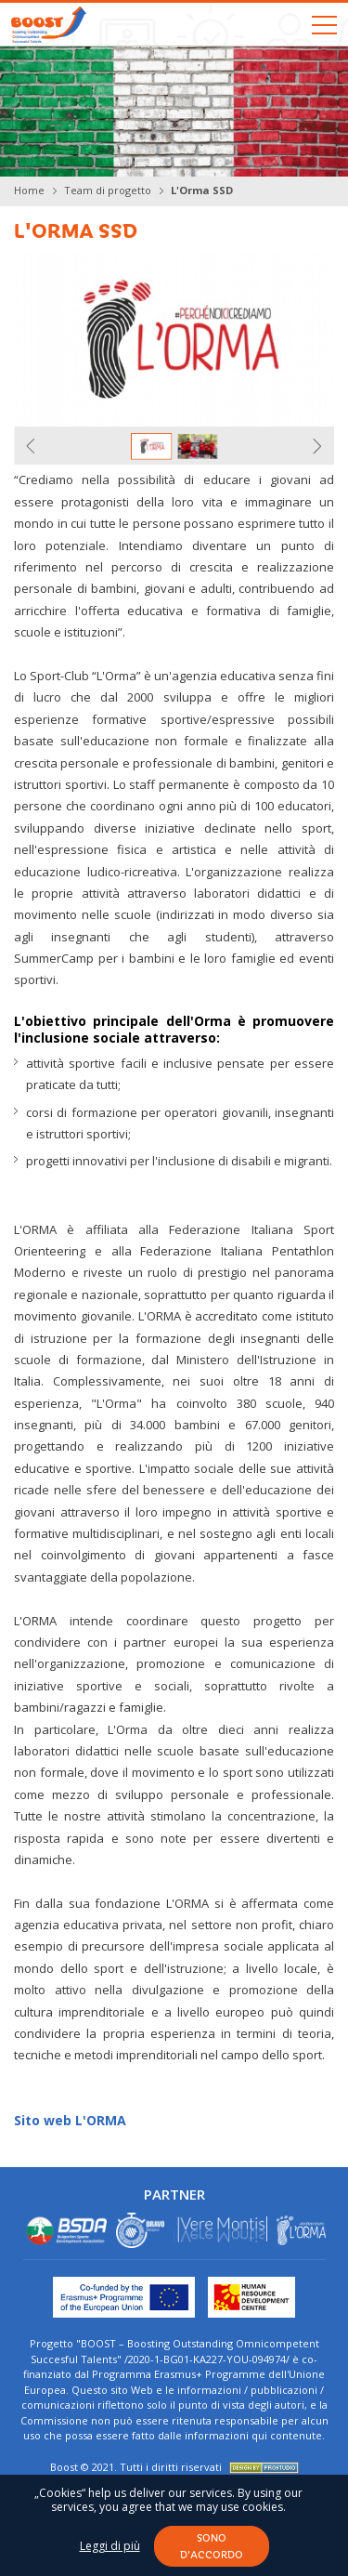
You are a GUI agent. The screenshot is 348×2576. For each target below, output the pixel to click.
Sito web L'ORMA (70, 2120)
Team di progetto (107, 190)
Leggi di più (110, 2546)
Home (29, 190)
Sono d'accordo (211, 2545)
